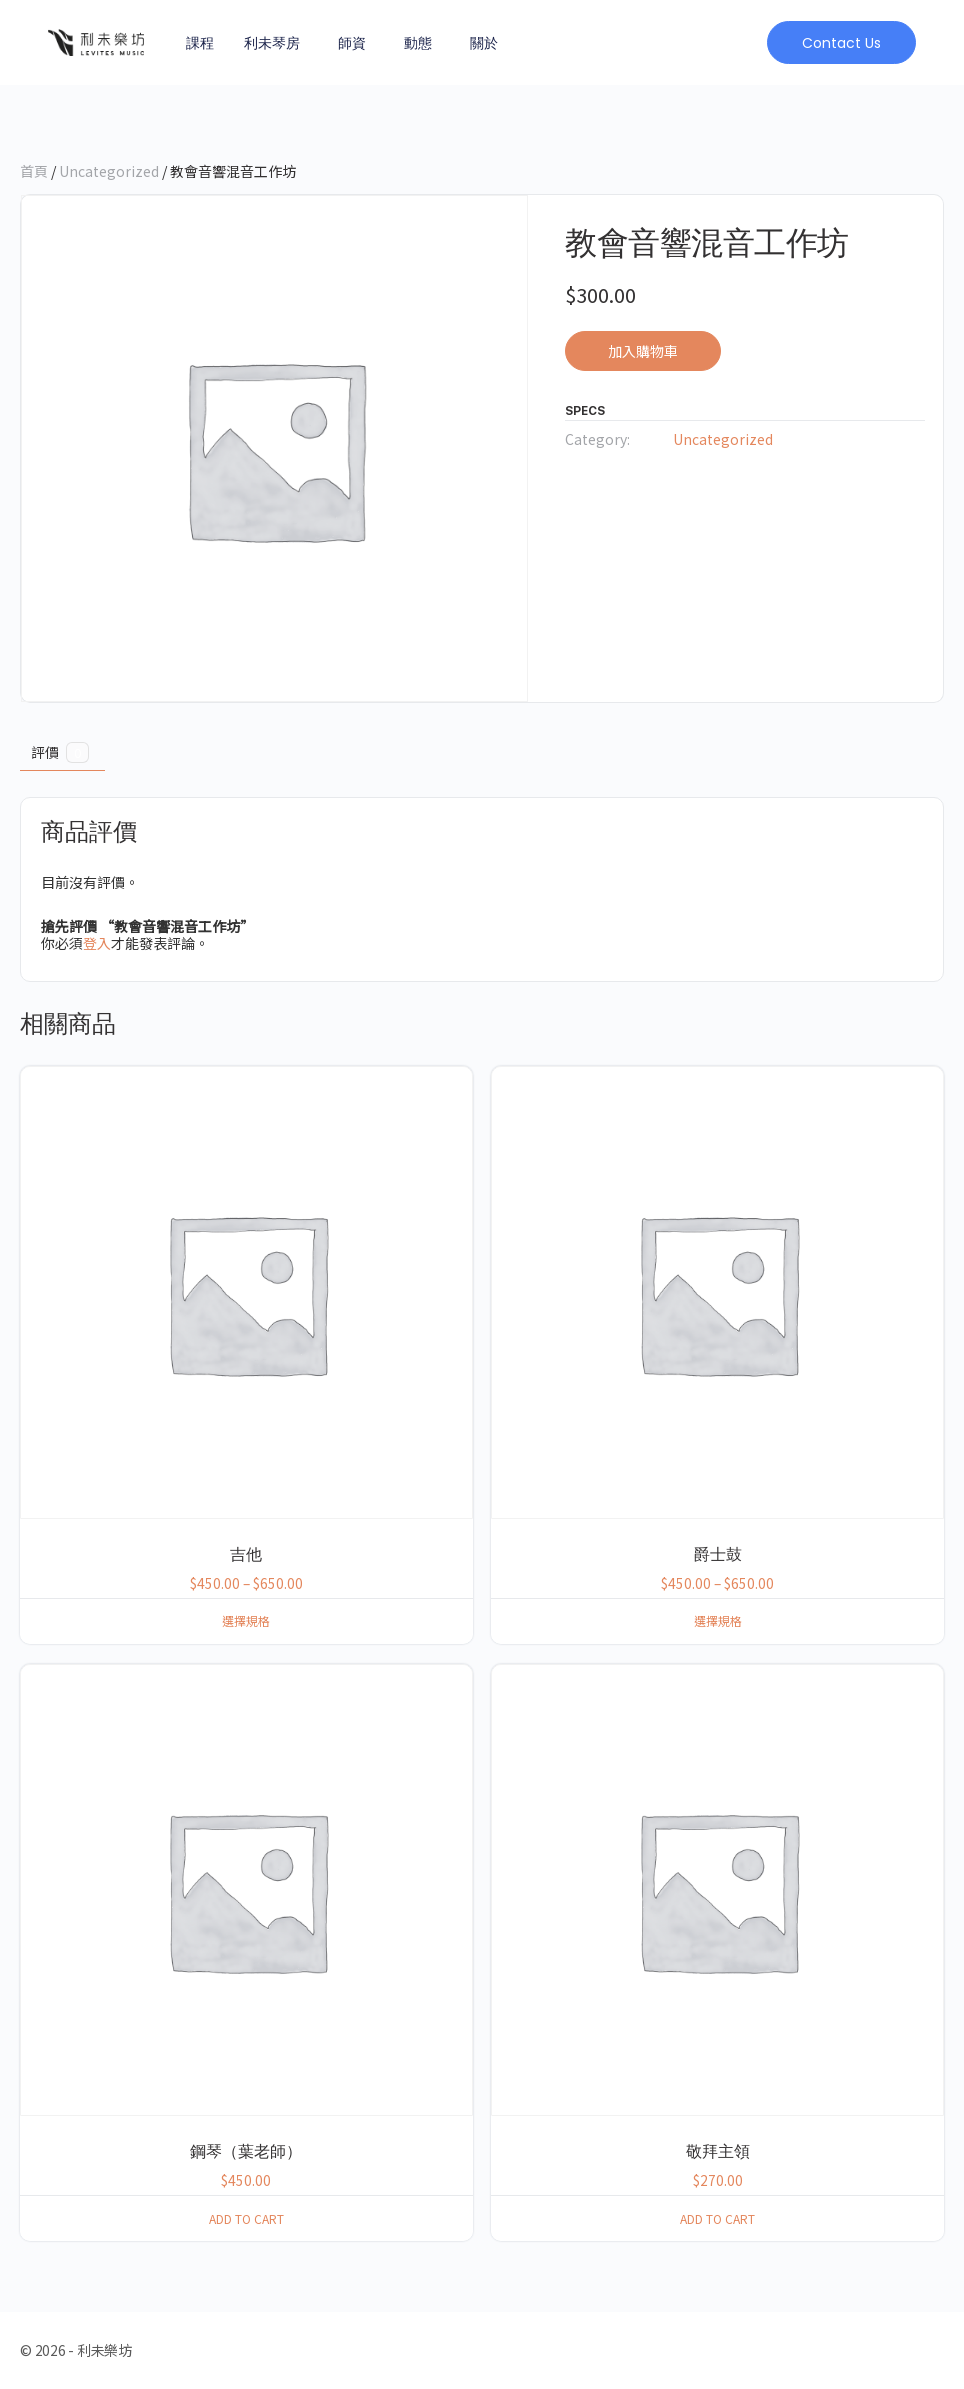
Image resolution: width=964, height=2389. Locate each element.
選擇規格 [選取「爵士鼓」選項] (718, 1620)
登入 (97, 943)
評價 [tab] (60, 752)
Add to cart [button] (246, 2218)
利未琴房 (272, 43)
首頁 (34, 171)
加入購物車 (643, 351)
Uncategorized (109, 171)
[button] (840, 43)
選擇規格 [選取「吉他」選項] (246, 1620)
